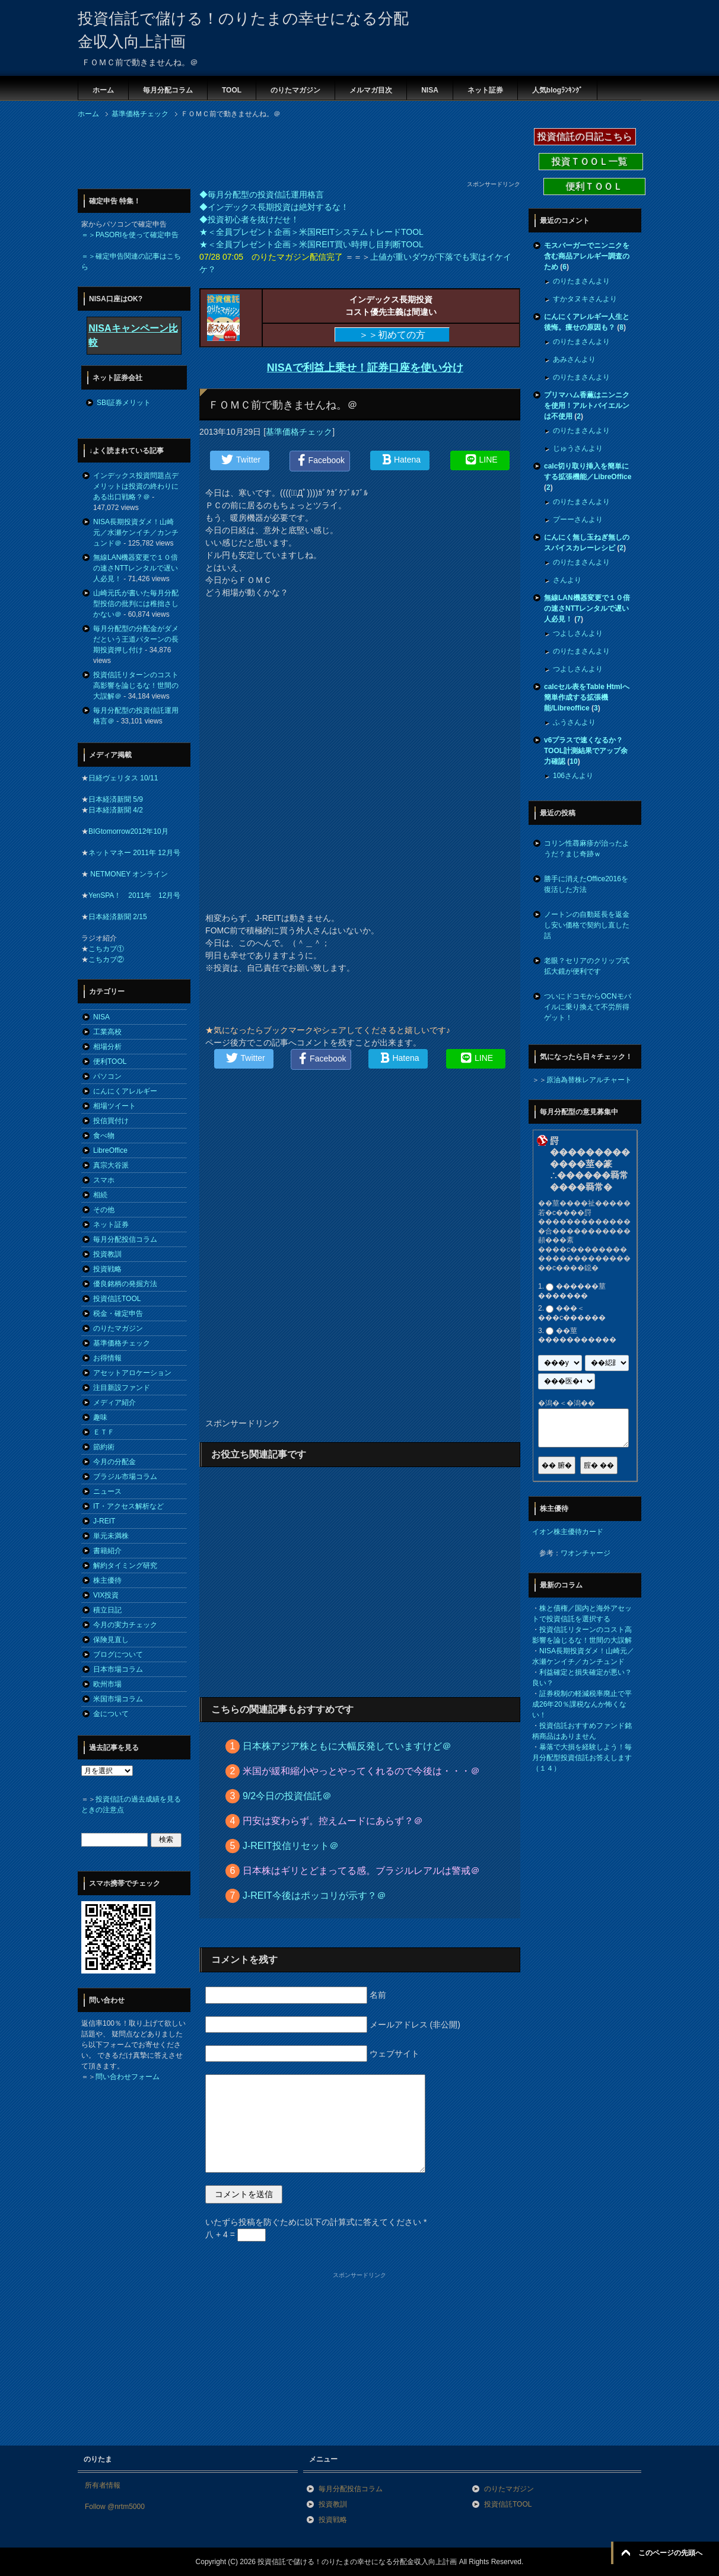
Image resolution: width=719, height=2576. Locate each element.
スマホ (103, 1180)
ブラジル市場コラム (125, 1476)
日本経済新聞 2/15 (117, 917)
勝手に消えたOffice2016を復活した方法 (586, 884)
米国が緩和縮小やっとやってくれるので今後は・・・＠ (361, 1771)
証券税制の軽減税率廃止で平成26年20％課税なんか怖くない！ (582, 1704)
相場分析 (107, 1046)
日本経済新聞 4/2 (115, 810)
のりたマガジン (295, 90)
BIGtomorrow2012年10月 (128, 831)
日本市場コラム (118, 1669)
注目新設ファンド (121, 1387)
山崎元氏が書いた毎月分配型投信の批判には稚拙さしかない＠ (136, 604)
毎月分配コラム (168, 90)
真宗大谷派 (111, 1165)
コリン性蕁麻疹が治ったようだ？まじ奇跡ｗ (586, 848)
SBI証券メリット (124, 402)
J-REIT (104, 1521)
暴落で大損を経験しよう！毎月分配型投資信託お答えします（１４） (582, 1757)
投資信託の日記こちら (584, 137)
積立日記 (107, 1610)
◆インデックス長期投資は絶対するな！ (274, 207)
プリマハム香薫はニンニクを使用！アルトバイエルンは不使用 (586, 405)
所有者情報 (102, 2485)
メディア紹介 (114, 1402)
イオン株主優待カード (567, 1532)
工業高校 (107, 1032)
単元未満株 (111, 1536)
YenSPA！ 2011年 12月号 (134, 895)
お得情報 (107, 1358)
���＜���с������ (572, 1313)
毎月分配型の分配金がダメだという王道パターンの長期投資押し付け (136, 639)
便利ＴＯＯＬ (594, 186)
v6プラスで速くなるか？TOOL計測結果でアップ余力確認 (586, 751)
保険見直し (111, 1639)
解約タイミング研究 (125, 1565)
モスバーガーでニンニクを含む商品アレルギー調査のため (586, 256)
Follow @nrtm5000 (115, 2506)
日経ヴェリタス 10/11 (123, 778)
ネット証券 (485, 90)
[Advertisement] (294, 153)
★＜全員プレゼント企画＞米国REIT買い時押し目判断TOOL (311, 244)
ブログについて (118, 1654)
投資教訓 (107, 1254)
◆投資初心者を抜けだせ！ (249, 219)
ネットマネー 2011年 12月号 (134, 853)
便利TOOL (109, 1061)
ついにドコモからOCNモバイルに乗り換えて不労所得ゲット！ (587, 1007)
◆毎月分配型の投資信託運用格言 (261, 194)
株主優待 (107, 1580)
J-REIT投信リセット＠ (291, 1846)
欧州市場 (107, 1684)
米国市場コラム (118, 1699)
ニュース (107, 1491)
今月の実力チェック (125, 1625)
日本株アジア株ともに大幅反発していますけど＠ (347, 1746)
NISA (429, 90)
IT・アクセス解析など (128, 1506)
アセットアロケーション (132, 1373)
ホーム (103, 90)
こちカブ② (106, 959)
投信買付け (111, 1121)
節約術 (103, 1447)
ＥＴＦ (103, 1432)
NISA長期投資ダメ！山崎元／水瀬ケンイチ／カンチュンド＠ (136, 532)
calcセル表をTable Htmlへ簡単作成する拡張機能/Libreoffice (586, 697)
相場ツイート (114, 1106)
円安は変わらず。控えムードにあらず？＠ (333, 1821)
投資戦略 (107, 1269)
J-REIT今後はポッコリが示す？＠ (314, 1895)
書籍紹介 (107, 1551)
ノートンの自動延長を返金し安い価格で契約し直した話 (586, 925)
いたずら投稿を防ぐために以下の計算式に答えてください (316, 2222)
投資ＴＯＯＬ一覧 (591, 162)
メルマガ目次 (370, 90)
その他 (103, 1210)
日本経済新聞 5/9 (115, 799)
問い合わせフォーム (128, 2077)
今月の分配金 (114, 1462)
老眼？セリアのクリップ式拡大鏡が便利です (586, 966)
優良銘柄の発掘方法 (125, 1284)
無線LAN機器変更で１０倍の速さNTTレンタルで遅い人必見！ (135, 568)
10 (573, 761)
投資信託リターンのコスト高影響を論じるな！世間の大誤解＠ (136, 685)
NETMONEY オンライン (128, 874)
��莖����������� (577, 1335)
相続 (100, 1195)
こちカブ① (106, 949)
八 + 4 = (235, 2234)
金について (111, 1714)
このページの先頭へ (670, 2553)
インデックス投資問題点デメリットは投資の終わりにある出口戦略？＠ (136, 486)
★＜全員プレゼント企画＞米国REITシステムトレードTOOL (311, 232)
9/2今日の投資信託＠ (287, 1796)
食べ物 (103, 1135)
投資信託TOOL (117, 1299)
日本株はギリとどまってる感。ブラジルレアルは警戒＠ (361, 1871)
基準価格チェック (299, 431)
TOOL (231, 90)
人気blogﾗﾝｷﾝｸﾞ (557, 90)
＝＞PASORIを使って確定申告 (130, 235)
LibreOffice (110, 1150)
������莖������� (572, 1291)
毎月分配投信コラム (125, 1239)
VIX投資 (106, 1595)
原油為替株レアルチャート (589, 1080)
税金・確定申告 (118, 1313)
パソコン (107, 1076)
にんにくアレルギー (125, 1091)
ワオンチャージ (585, 1553)
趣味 (100, 1417)
